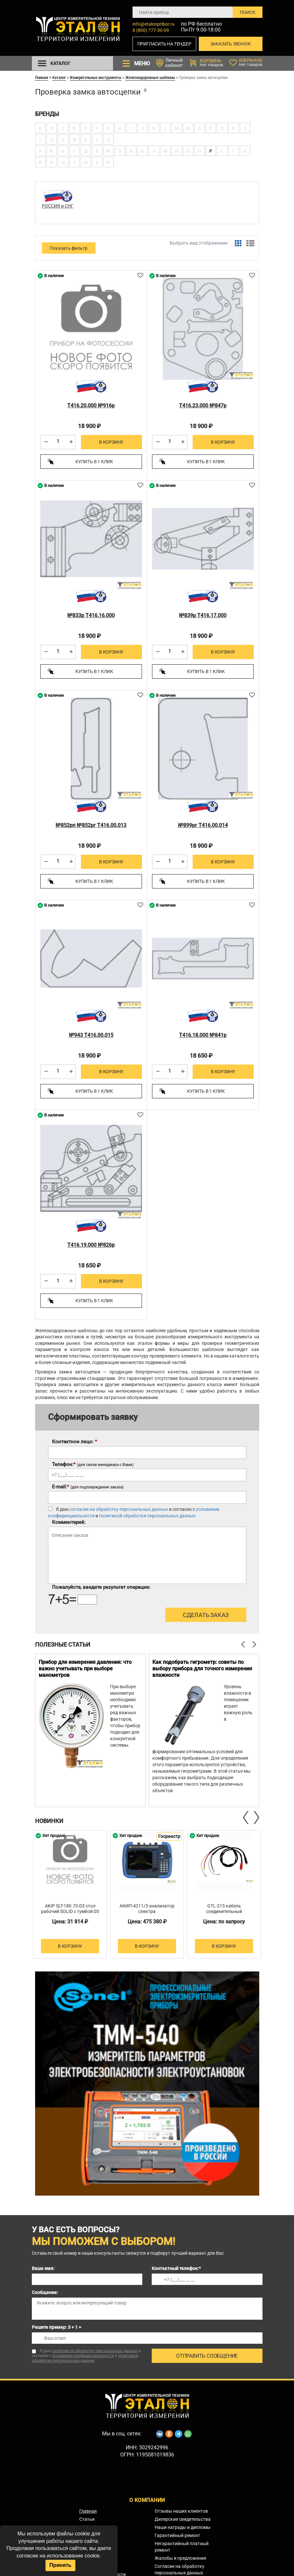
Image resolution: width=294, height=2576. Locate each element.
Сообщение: (45, 2288)
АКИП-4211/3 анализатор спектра (147, 1905)
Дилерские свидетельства (183, 2515)
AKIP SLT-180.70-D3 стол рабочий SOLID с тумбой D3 (70, 1905)
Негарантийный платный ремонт (182, 2543)
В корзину (111, 442)
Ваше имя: (43, 2264)
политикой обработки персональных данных (147, 1512)
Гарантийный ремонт (177, 2531)
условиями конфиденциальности (83, 2352)
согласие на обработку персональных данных (119, 1505)
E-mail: (87, 1483)
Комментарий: (68, 1519)
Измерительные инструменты (95, 77)
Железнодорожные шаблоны (150, 77)
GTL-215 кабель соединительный (224, 1905)
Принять (60, 2565)
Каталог (59, 77)
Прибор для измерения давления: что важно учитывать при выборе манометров (85, 1665)
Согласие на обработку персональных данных (179, 2566)
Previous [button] (246, 1813)
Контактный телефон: (176, 2264)
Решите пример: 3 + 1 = (56, 2323)
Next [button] (255, 1813)
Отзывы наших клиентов (181, 2507)
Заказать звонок (231, 43)
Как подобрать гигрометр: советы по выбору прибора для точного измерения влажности (202, 1665)
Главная (41, 77)
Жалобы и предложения (180, 2554)
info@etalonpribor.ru (153, 24)
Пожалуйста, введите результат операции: (101, 1584)
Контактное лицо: (74, 1438)
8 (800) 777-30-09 (151, 30)
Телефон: (93, 1461)
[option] (90, 1727)
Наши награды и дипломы (183, 2523)
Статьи (87, 2515)
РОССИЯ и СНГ (57, 206)
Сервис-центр (93, 2523)
